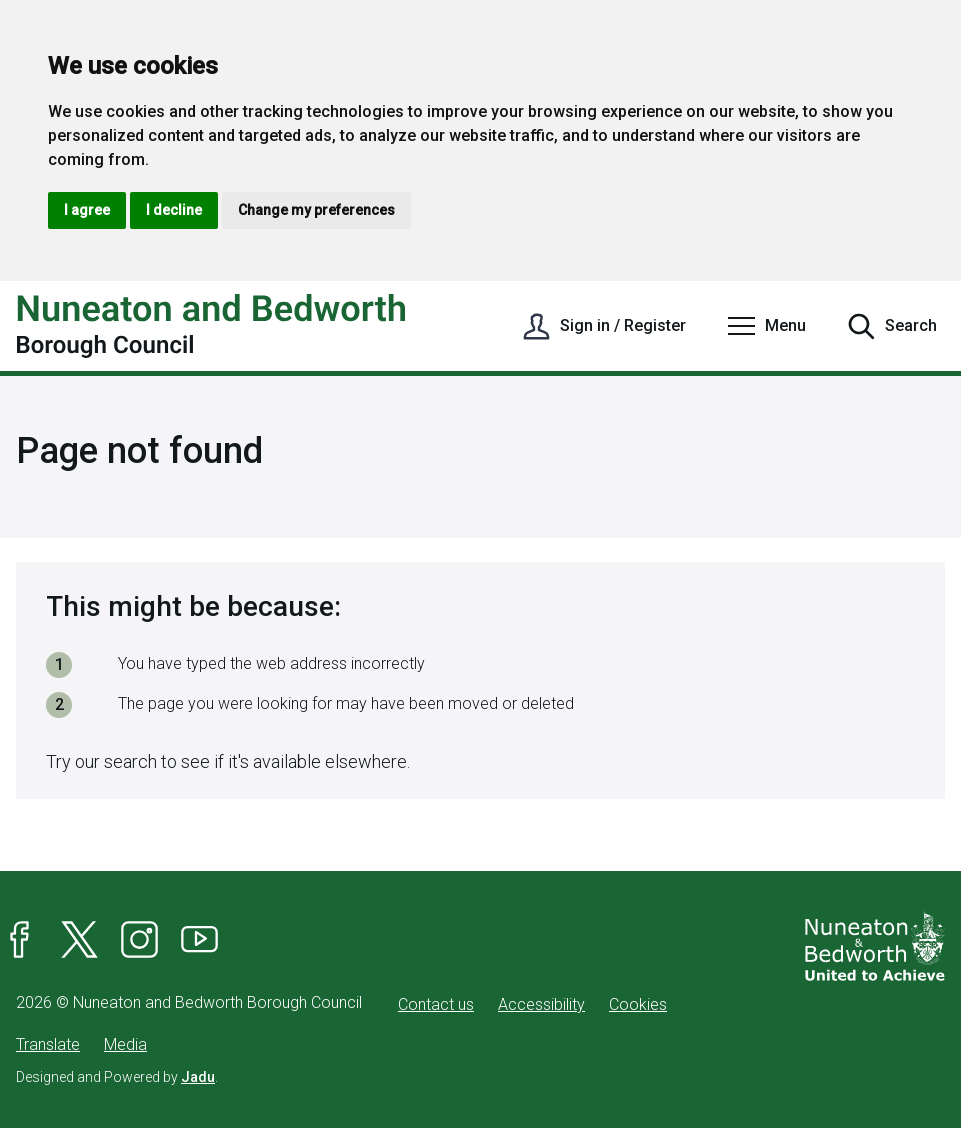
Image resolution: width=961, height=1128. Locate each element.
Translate (48, 1044)
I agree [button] (87, 210)
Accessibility (541, 1004)
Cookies (638, 1004)
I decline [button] (174, 210)
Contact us (436, 1004)
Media (125, 1044)
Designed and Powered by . (117, 1077)
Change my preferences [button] (316, 210)
